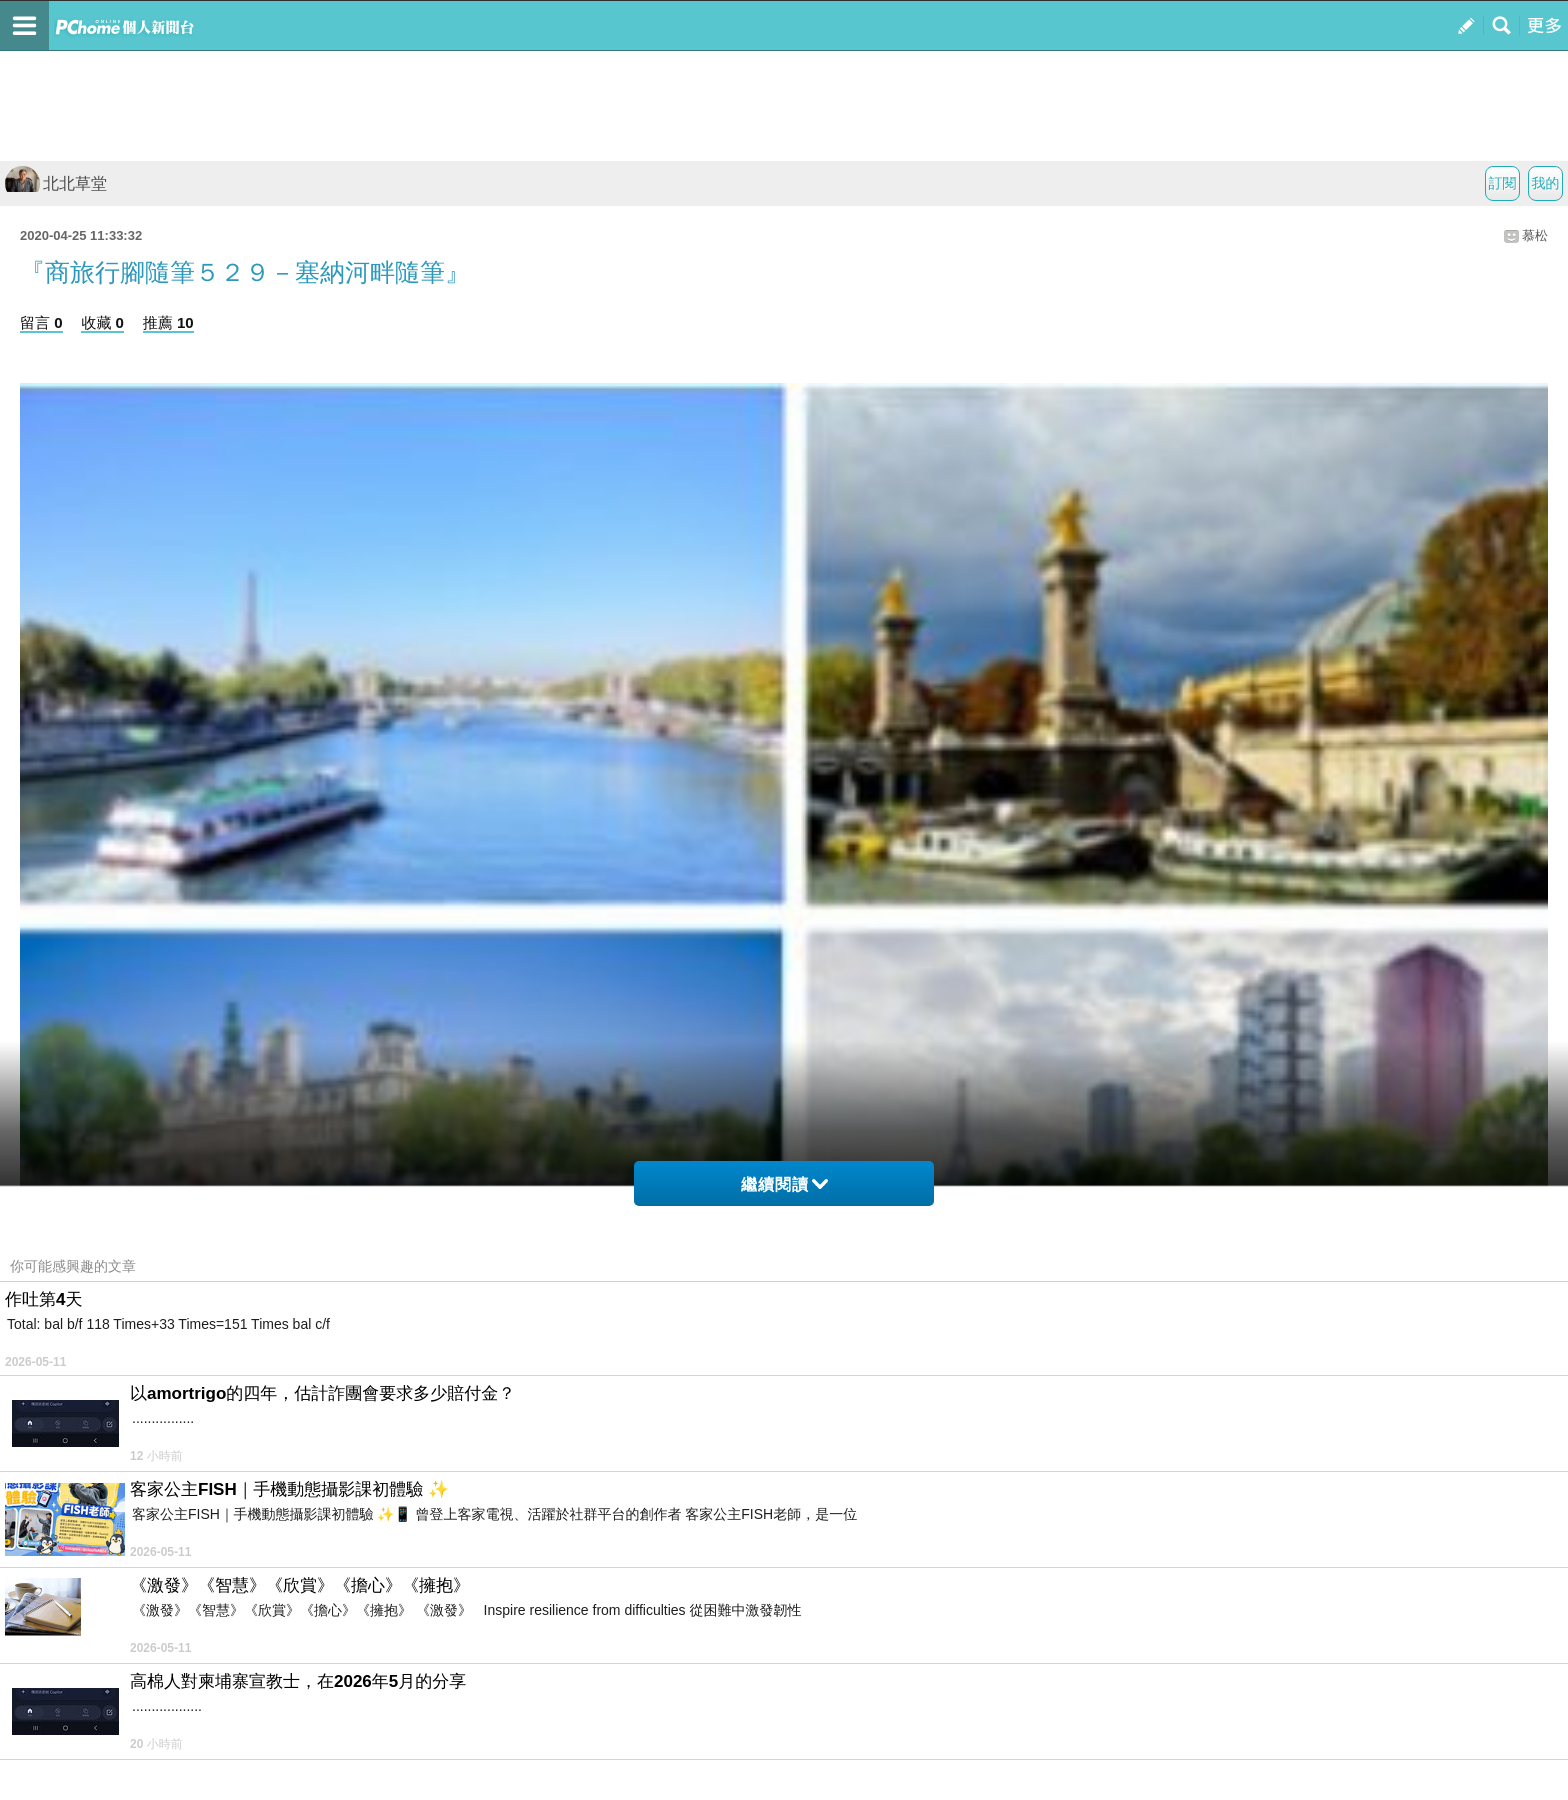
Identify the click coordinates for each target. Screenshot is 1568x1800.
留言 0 (41, 322)
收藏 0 (102, 322)
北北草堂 (56, 183)
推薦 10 (168, 322)
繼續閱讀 (784, 1184)
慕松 (1535, 235)
